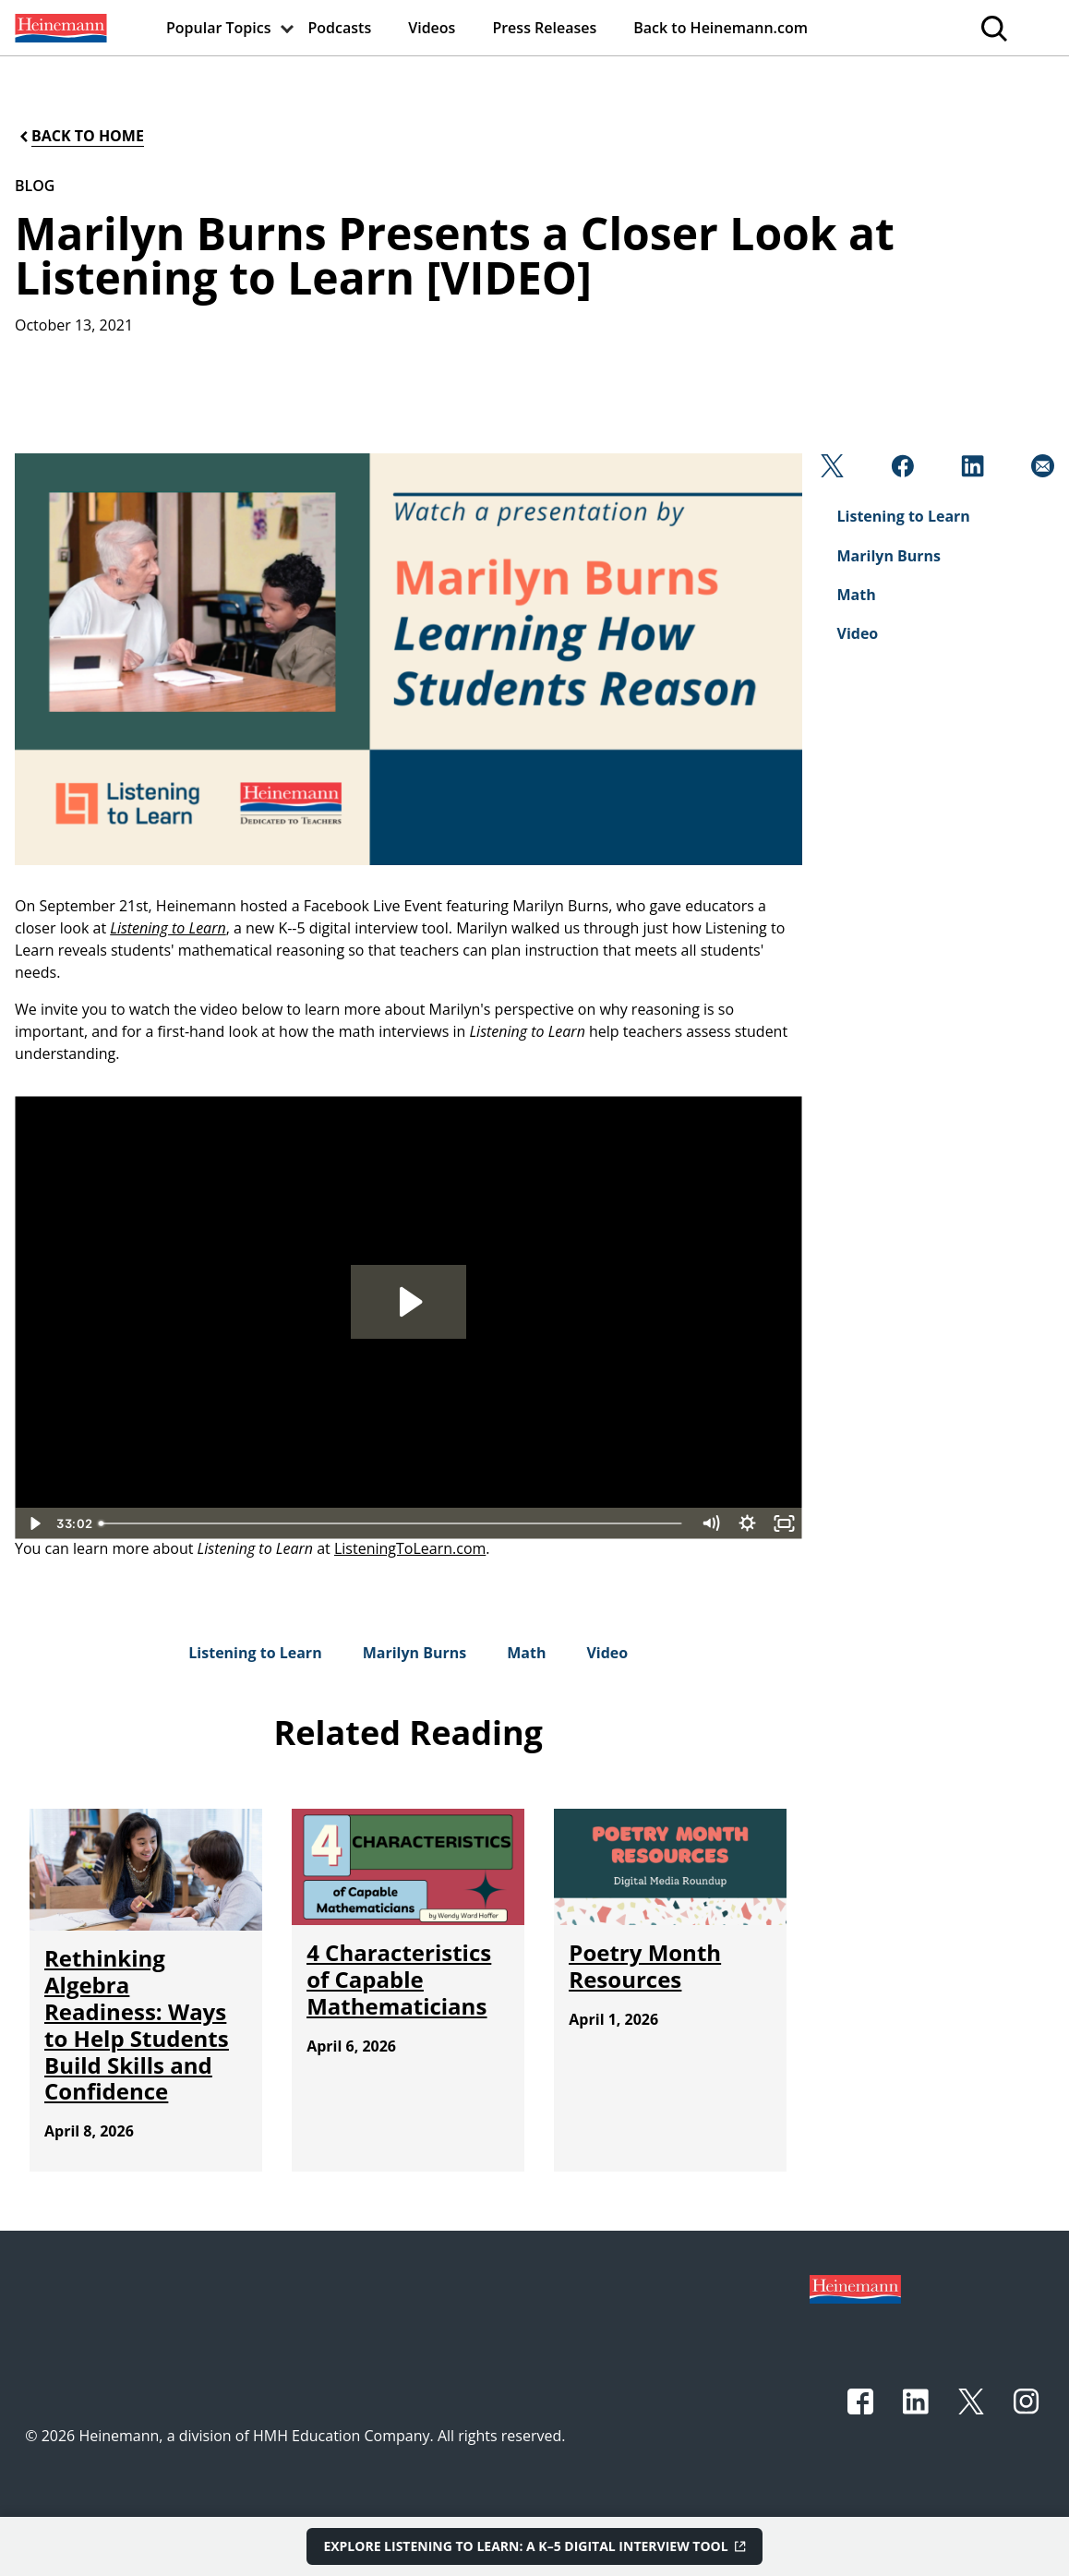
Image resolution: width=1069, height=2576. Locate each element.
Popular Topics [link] (218, 28)
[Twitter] (830, 471)
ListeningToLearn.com (410, 1548)
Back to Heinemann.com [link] (720, 28)
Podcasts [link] (340, 28)
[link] (59, 27)
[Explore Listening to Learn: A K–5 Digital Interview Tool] (534, 2546)
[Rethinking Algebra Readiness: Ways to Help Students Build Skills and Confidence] (136, 2024)
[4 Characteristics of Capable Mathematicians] (398, 1979)
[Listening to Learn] (255, 1652)
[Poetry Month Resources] (645, 1965)
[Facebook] (900, 471)
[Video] (607, 1652)
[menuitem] (59, 27)
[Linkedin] (970, 471)
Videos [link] (431, 28)
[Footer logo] (855, 2288)
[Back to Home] (80, 136)
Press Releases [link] (544, 28)
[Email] (1040, 471)
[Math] (526, 1652)
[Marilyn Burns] (414, 1652)
